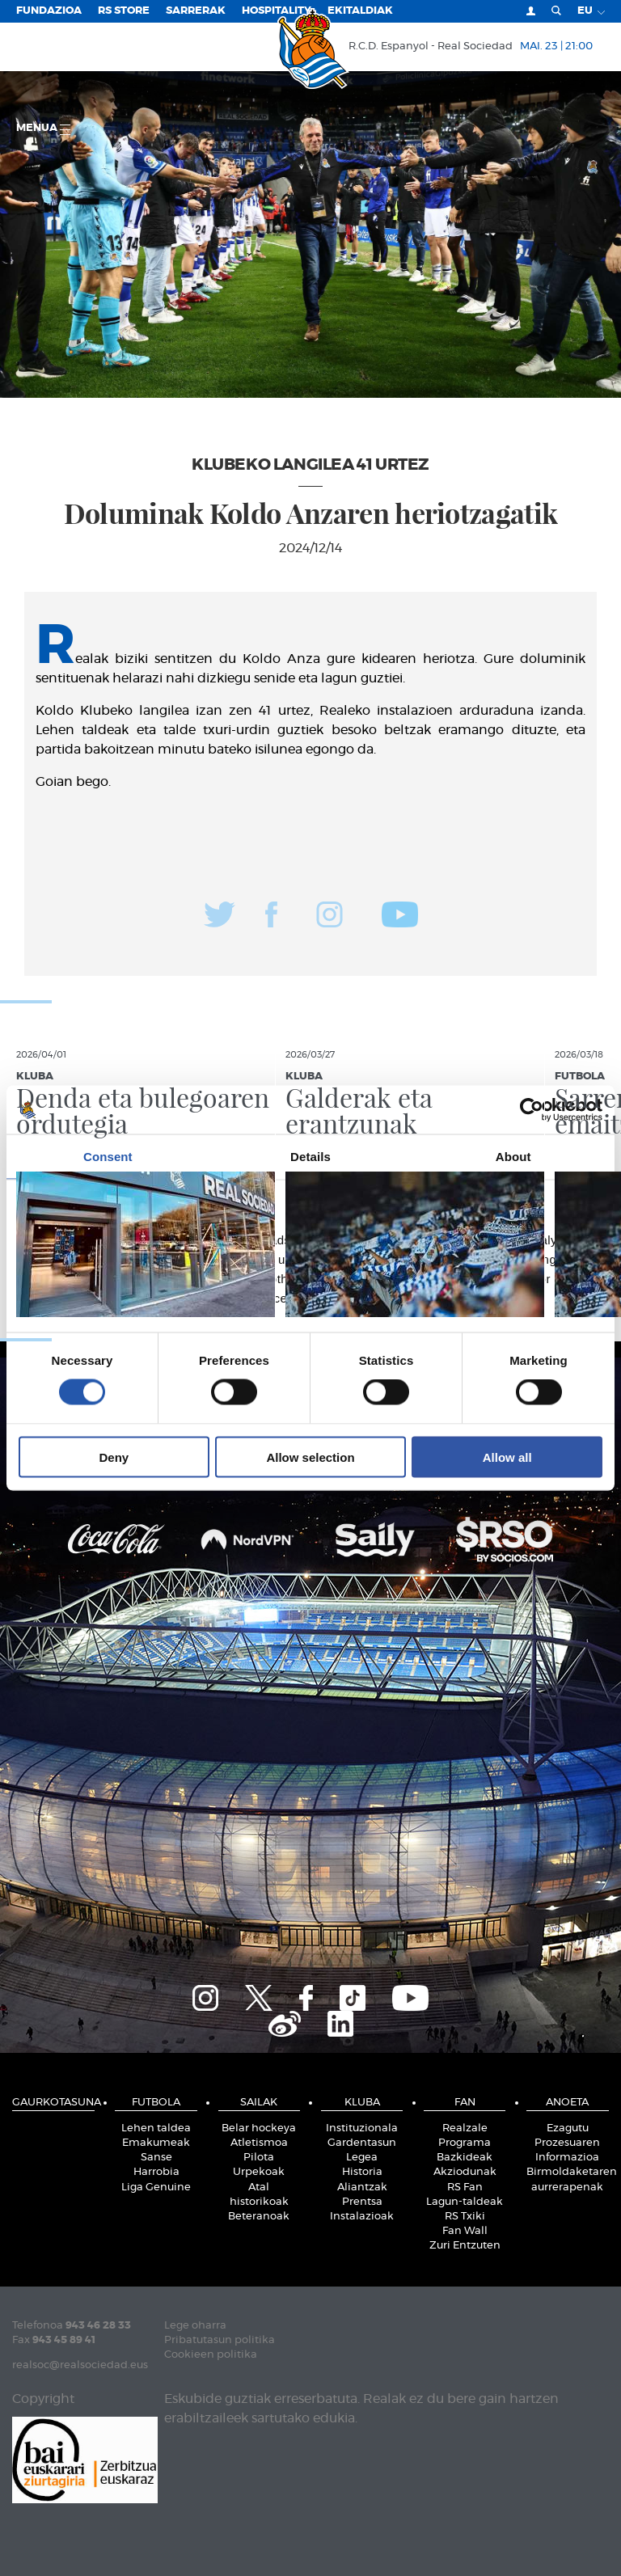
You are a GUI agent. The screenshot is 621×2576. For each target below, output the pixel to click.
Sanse (156, 2157)
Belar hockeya (259, 2128)
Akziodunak (464, 2172)
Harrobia (156, 2172)
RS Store (124, 11)
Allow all (507, 1456)
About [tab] (513, 1156)
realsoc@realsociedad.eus (80, 2365)
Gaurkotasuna (53, 2102)
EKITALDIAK (360, 11)
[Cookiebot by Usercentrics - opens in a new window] (531, 1110)
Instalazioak (362, 2216)
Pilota (258, 2157)
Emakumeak (156, 2143)
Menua (43, 129)
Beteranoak (258, 2216)
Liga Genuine (156, 2187)
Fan (464, 2102)
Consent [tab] (108, 1156)
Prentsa (362, 2202)
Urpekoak (259, 2172)
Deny (114, 1456)
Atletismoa (259, 2143)
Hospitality (276, 11)
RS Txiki (465, 2216)
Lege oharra (195, 2326)
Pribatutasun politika (219, 2340)
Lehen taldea (156, 2128)
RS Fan (465, 2187)
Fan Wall (465, 2231)
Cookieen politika (210, 2355)
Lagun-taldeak (464, 2202)
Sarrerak (196, 11)
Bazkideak (464, 2157)
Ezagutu (568, 2128)
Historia (362, 2172)
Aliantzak (362, 2187)
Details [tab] (310, 1156)
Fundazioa (49, 11)
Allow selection (310, 1456)
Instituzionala (362, 2128)
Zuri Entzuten (465, 2245)
